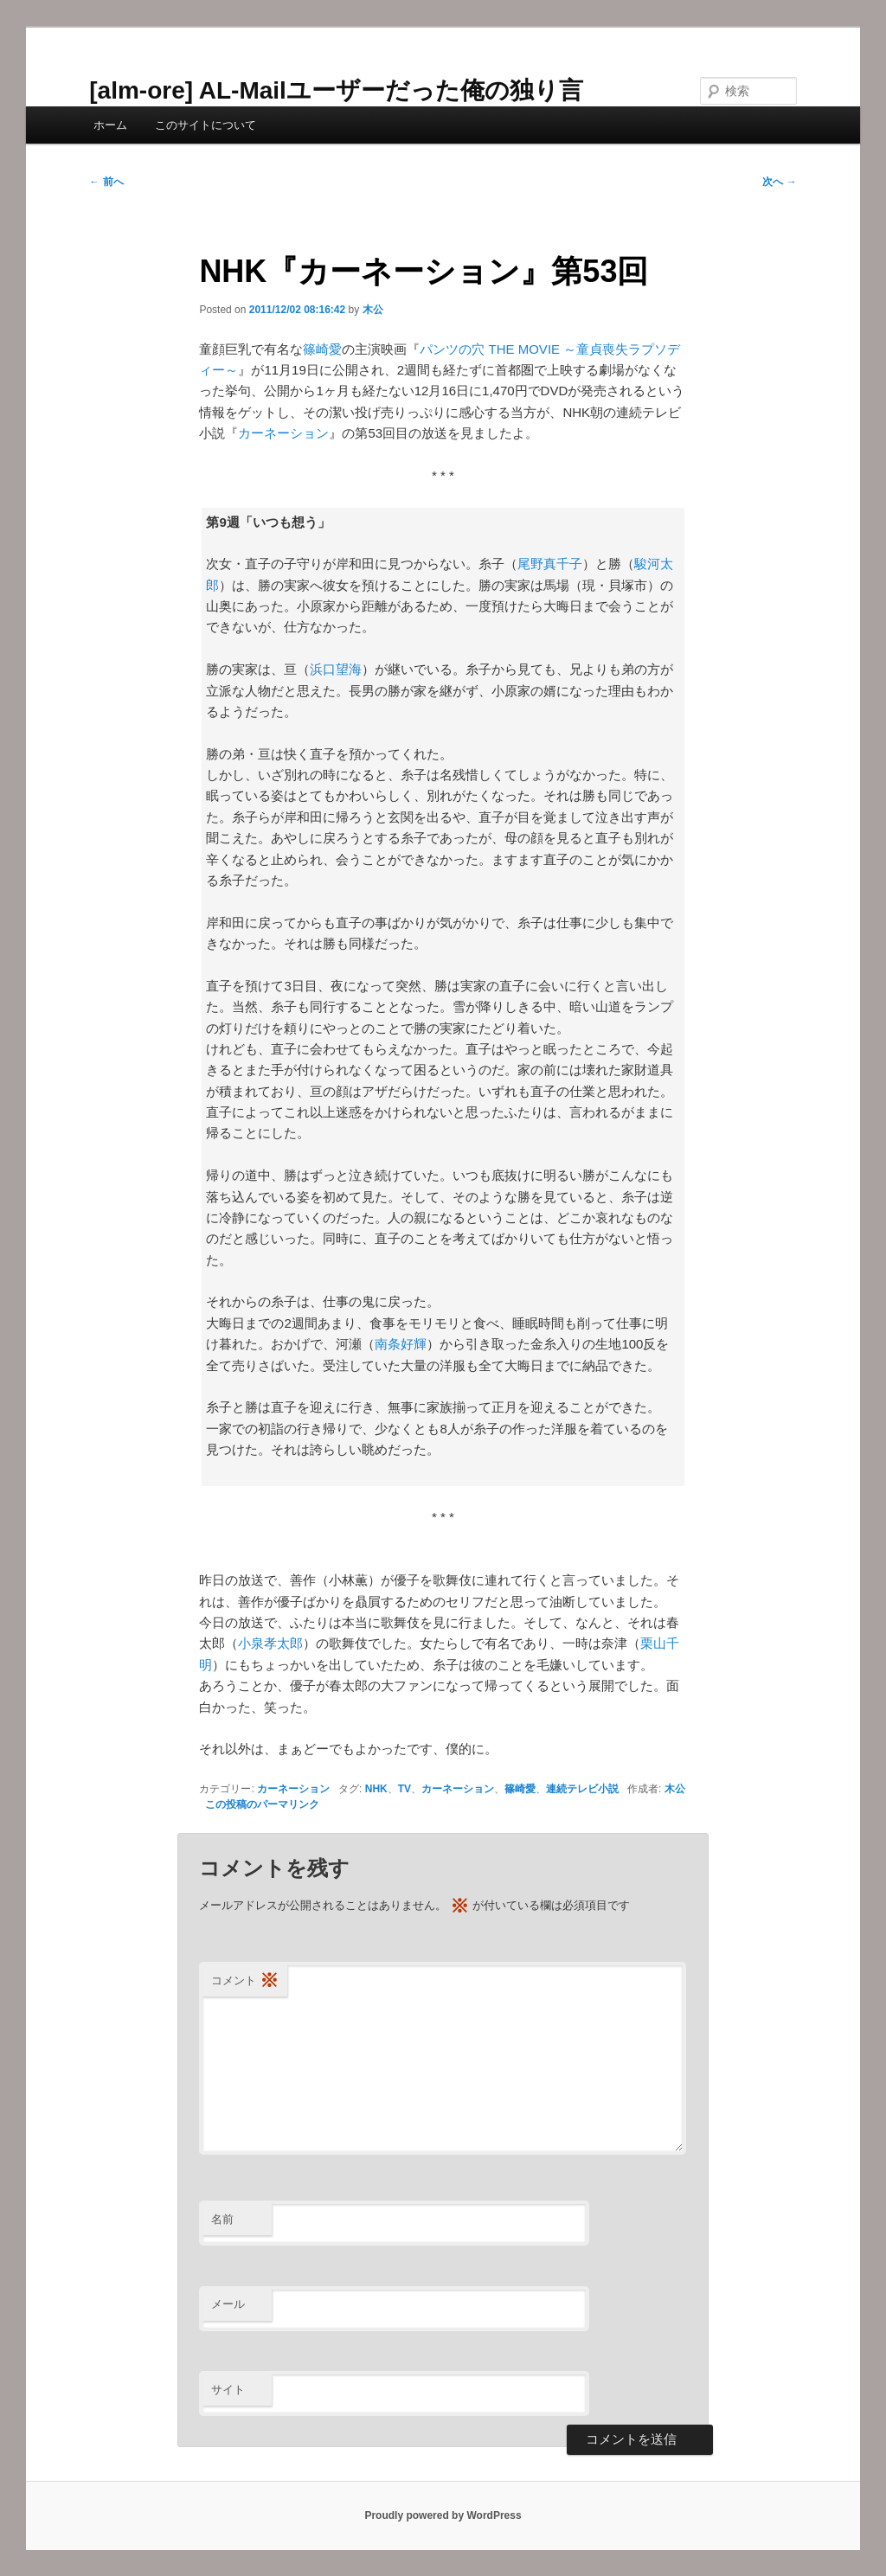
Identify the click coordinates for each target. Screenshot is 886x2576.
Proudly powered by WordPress (442, 2515)
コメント (245, 1981)
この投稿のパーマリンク (262, 1804)
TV (404, 1789)
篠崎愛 (322, 349)
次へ (779, 182)
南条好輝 (401, 1343)
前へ (106, 182)
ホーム (110, 125)
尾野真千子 (549, 563)
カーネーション (283, 433)
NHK (376, 1789)
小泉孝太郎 (270, 1643)
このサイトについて (205, 125)
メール (228, 2303)
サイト (228, 2389)
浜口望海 (336, 669)
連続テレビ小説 (582, 1789)
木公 (373, 310)
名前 (222, 2219)
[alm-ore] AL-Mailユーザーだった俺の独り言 (336, 90)
